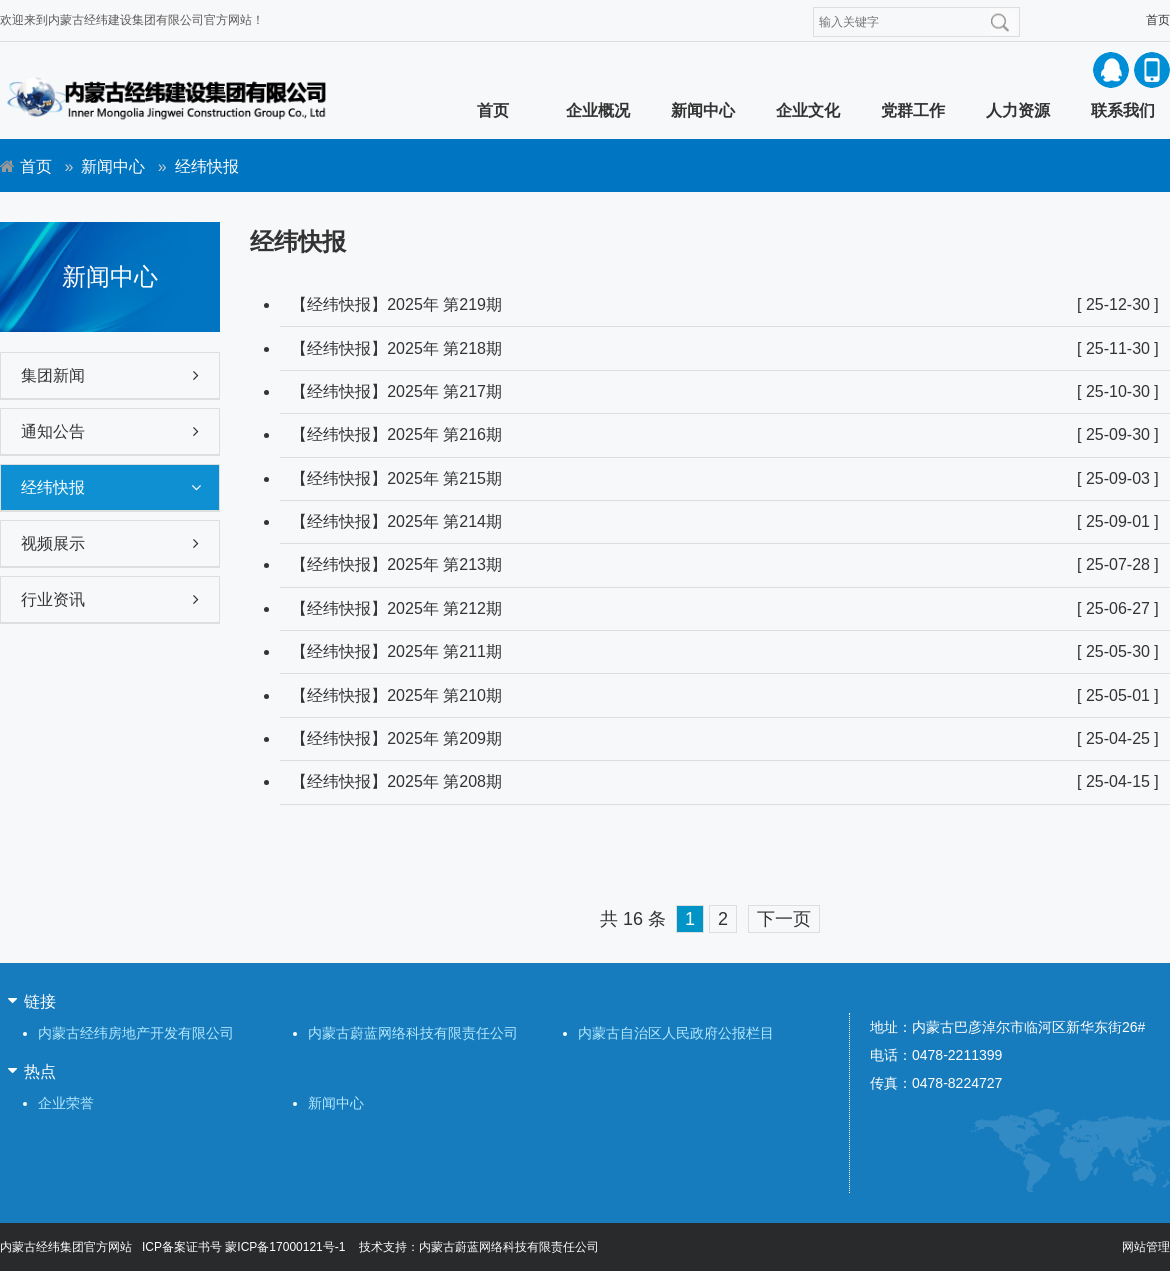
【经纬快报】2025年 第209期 (396, 738)
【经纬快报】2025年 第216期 (396, 434)
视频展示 (53, 543)
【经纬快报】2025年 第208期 (396, 781)
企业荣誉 (66, 1103)
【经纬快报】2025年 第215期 (396, 478)
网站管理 (1146, 1247)
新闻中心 (703, 110)
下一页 (784, 919)
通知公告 (53, 431)
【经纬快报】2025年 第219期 (396, 304)
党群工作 (913, 110)
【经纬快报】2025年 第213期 (396, 564)
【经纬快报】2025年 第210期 (396, 695)
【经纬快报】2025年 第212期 (396, 608)
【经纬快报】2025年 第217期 (396, 391)
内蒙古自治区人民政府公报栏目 (676, 1033)
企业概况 (598, 110)
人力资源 (1018, 110)
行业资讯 (53, 599)
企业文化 (808, 110)
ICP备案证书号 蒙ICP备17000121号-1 (243, 1247)
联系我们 (1123, 110)
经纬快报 (53, 487)
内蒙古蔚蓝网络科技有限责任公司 (413, 1033)
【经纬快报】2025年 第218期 (396, 348)
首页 (1158, 20)
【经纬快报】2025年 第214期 (396, 521)
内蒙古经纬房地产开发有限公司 (136, 1033)
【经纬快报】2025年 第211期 (396, 651)
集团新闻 (53, 375)
